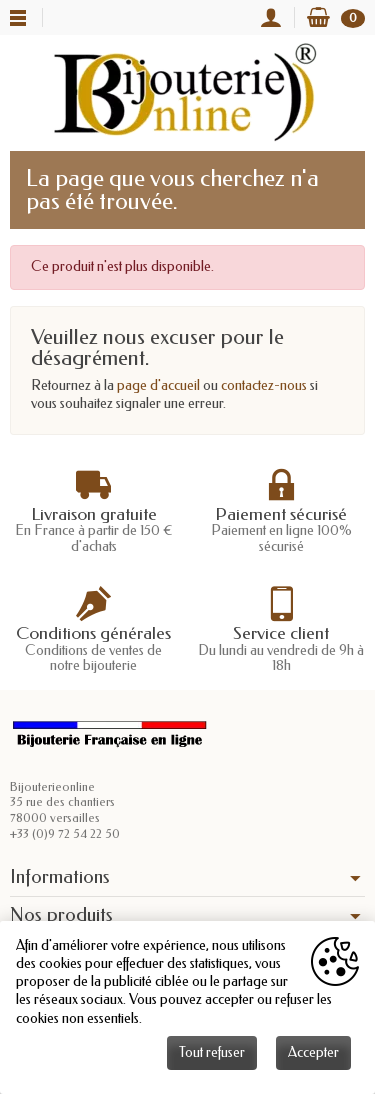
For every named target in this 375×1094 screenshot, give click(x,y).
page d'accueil (158, 385)
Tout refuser (212, 1052)
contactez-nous (264, 385)
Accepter (313, 1052)
